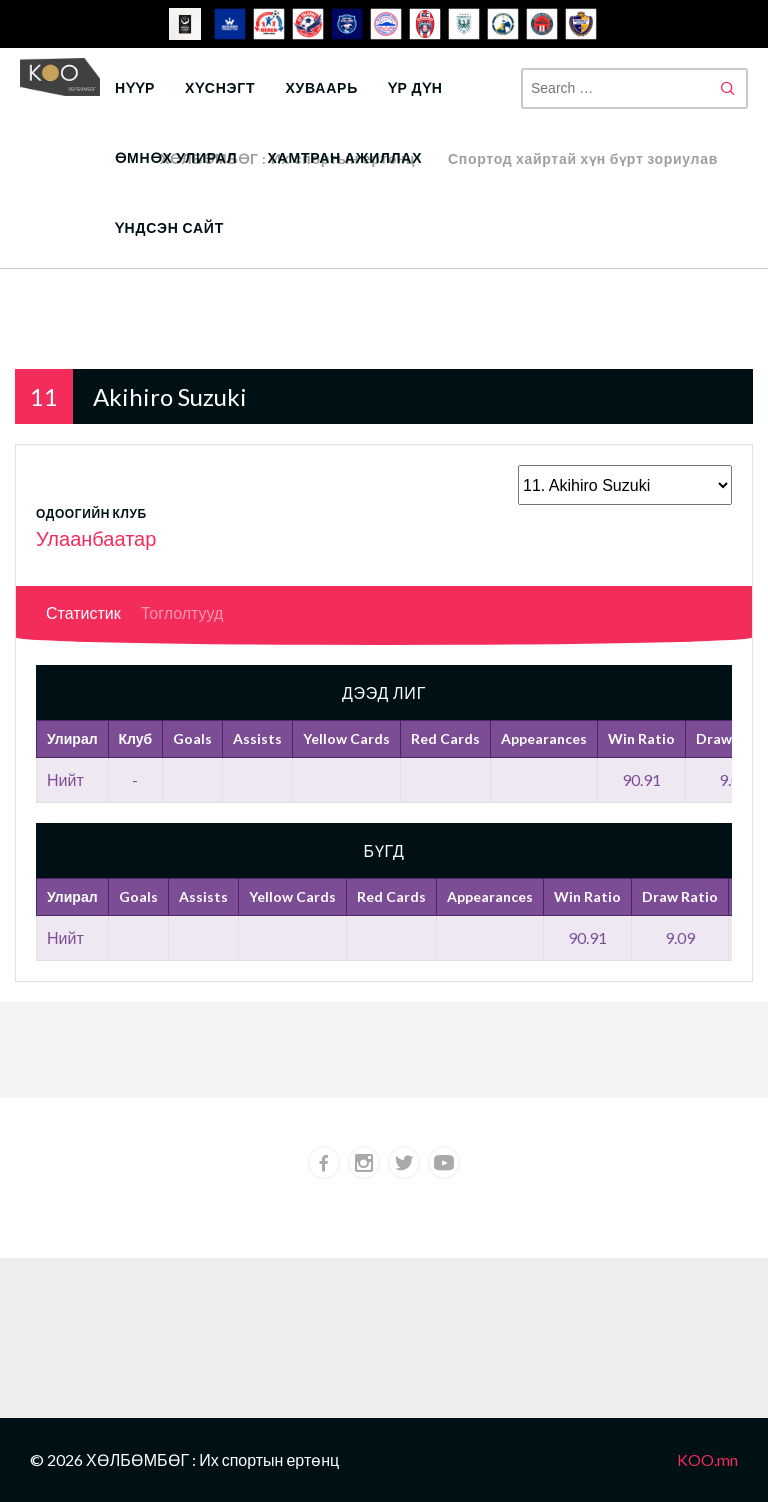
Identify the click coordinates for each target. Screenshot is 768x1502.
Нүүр (135, 87)
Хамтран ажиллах (344, 157)
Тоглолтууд (182, 612)
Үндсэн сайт (169, 227)
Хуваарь (321, 87)
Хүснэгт (220, 87)
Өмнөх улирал (176, 157)
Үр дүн (415, 87)
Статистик (83, 612)
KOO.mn (707, 1459)
